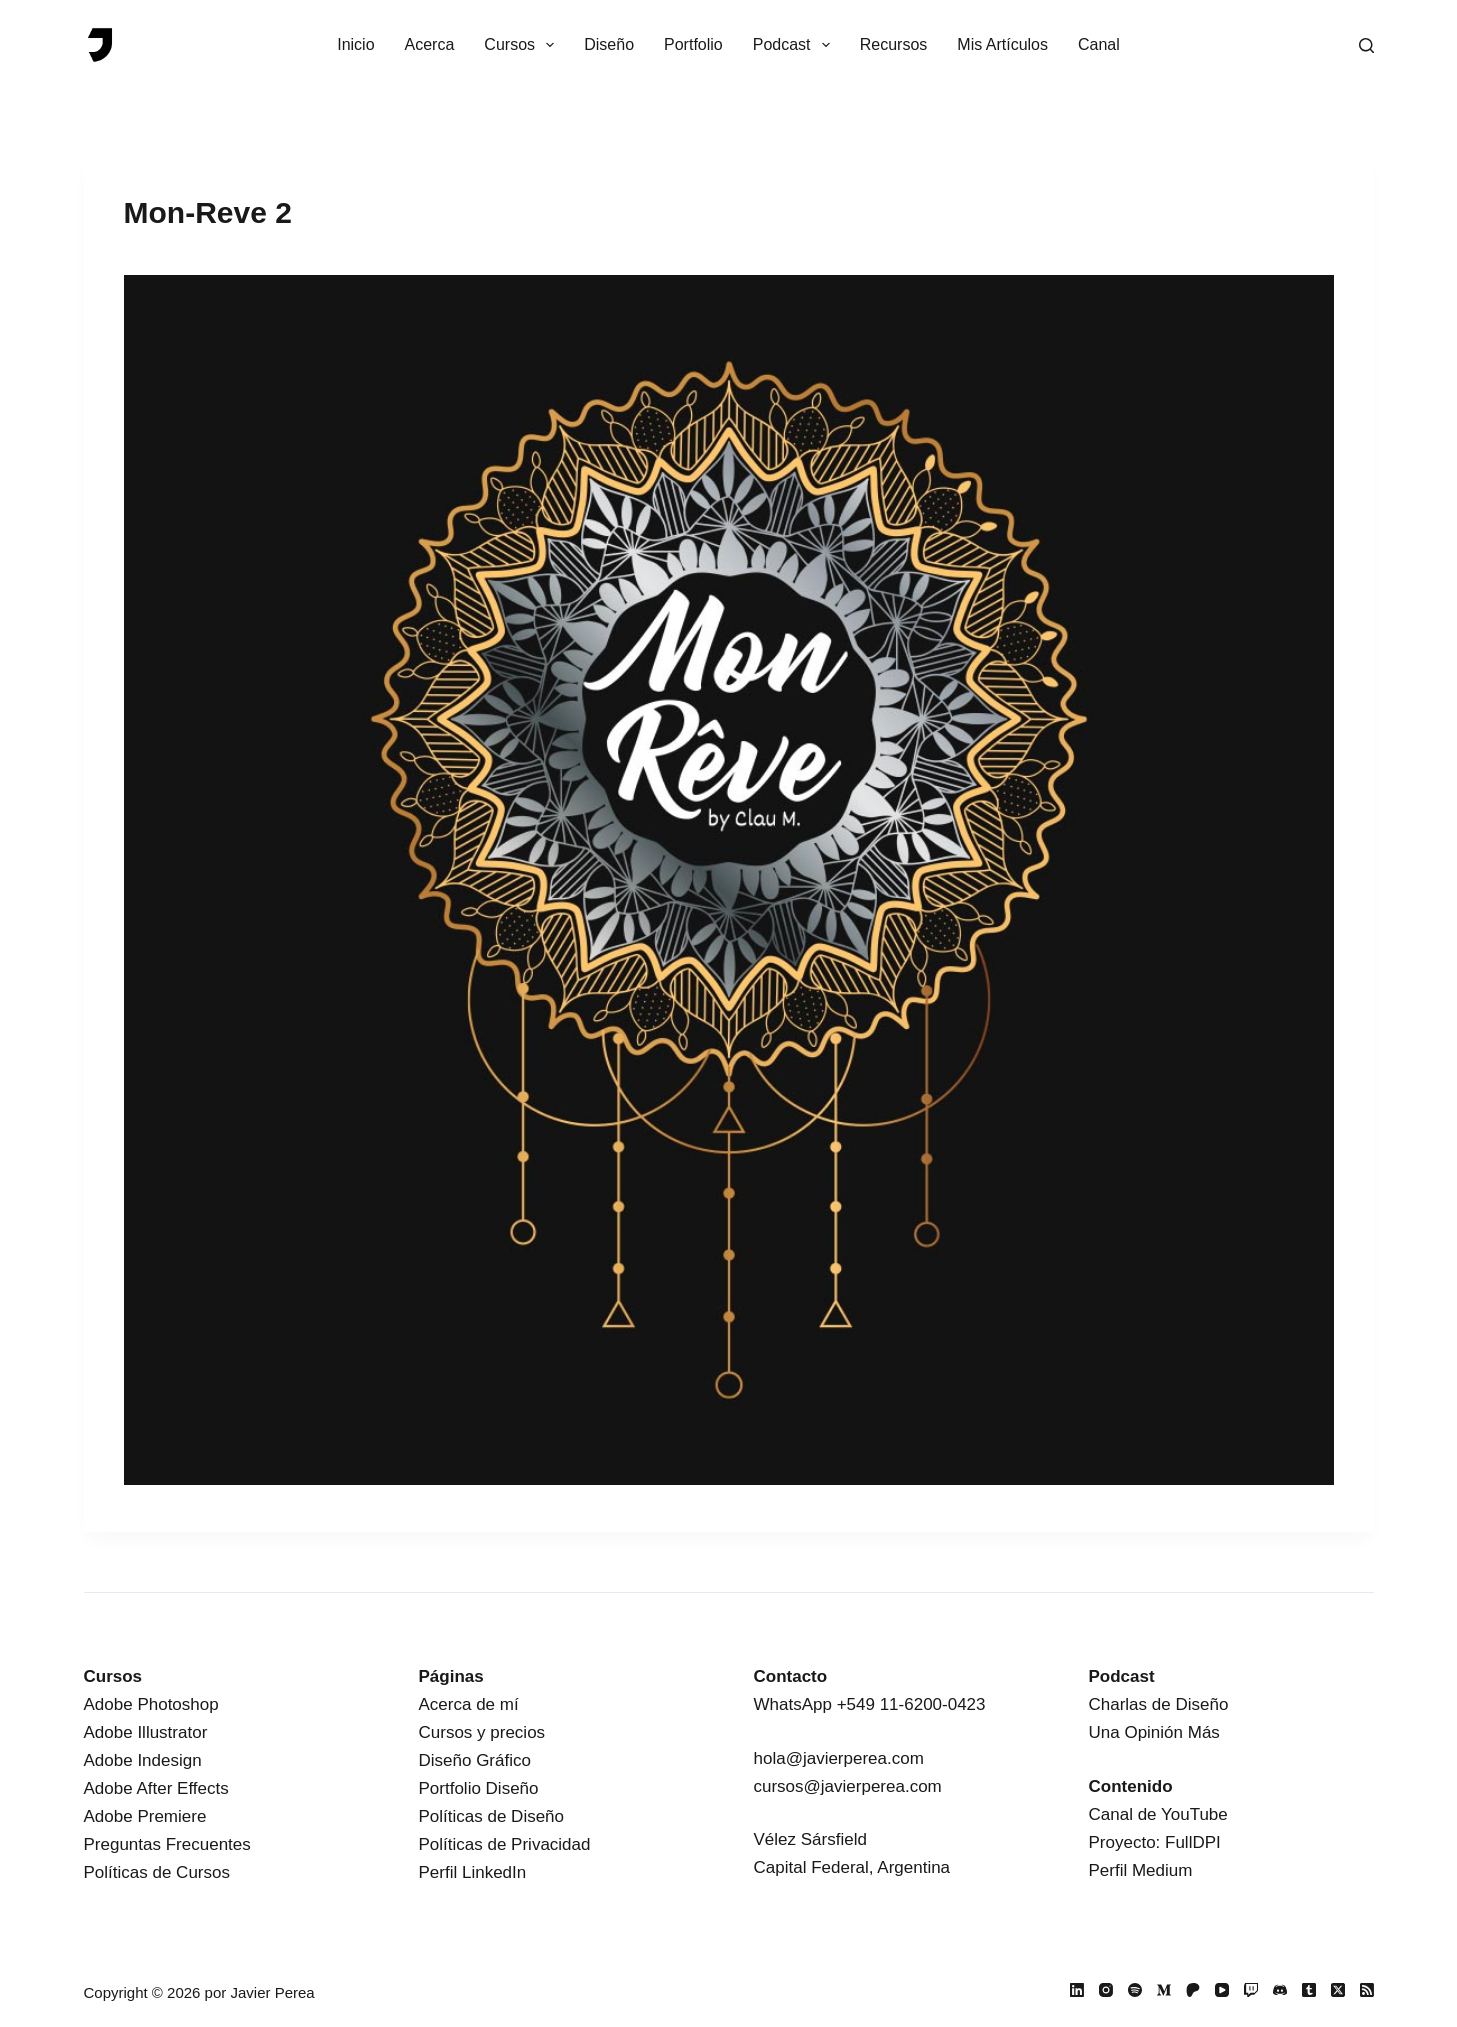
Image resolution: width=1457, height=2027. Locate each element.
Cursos (523, 45)
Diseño (609, 44)
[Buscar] (1366, 45)
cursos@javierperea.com (848, 1786)
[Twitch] (1251, 1990)
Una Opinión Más (1154, 1732)
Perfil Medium (1141, 1870)
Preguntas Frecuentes (167, 1844)
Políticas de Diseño (492, 1816)
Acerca (430, 44)
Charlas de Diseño (1159, 1704)
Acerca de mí (469, 1704)
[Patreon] (1193, 1990)
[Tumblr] (1309, 1990)
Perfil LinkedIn (473, 1872)
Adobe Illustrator (146, 1732)
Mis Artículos (1002, 44)
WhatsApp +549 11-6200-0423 (870, 1704)
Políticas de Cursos (157, 1872)
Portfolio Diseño (479, 1788)
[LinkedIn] (1077, 1990)
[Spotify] (1135, 1990)
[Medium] (1164, 1990)
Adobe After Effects (156, 1788)
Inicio (355, 44)
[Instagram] (1106, 1990)
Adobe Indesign (143, 1760)
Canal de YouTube (1158, 1814)
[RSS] (1367, 1990)
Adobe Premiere (145, 1816)
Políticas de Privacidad (505, 1844)
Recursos (894, 44)
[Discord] (1280, 1990)
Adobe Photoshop (151, 1704)
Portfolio (693, 44)
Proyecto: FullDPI (1155, 1842)
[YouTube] (1222, 1990)
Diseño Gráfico (475, 1760)
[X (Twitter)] (1338, 1990)
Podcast (795, 45)
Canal (1099, 44)
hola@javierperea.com (839, 1758)
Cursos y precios (482, 1732)
